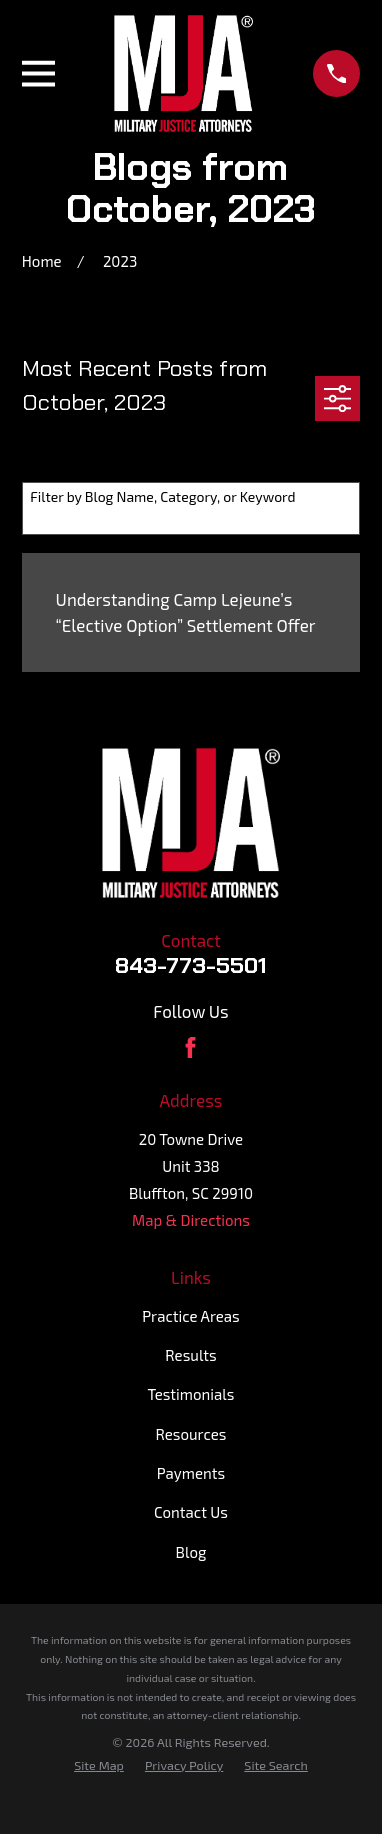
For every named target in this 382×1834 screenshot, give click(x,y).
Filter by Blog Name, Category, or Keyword (162, 497)
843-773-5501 (191, 965)
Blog (191, 1552)
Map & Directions (191, 1220)
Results (190, 1355)
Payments (191, 1473)
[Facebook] (190, 1047)
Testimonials (191, 1394)
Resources (191, 1434)
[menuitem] (99, 1765)
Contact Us (191, 1512)
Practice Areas (191, 1316)
